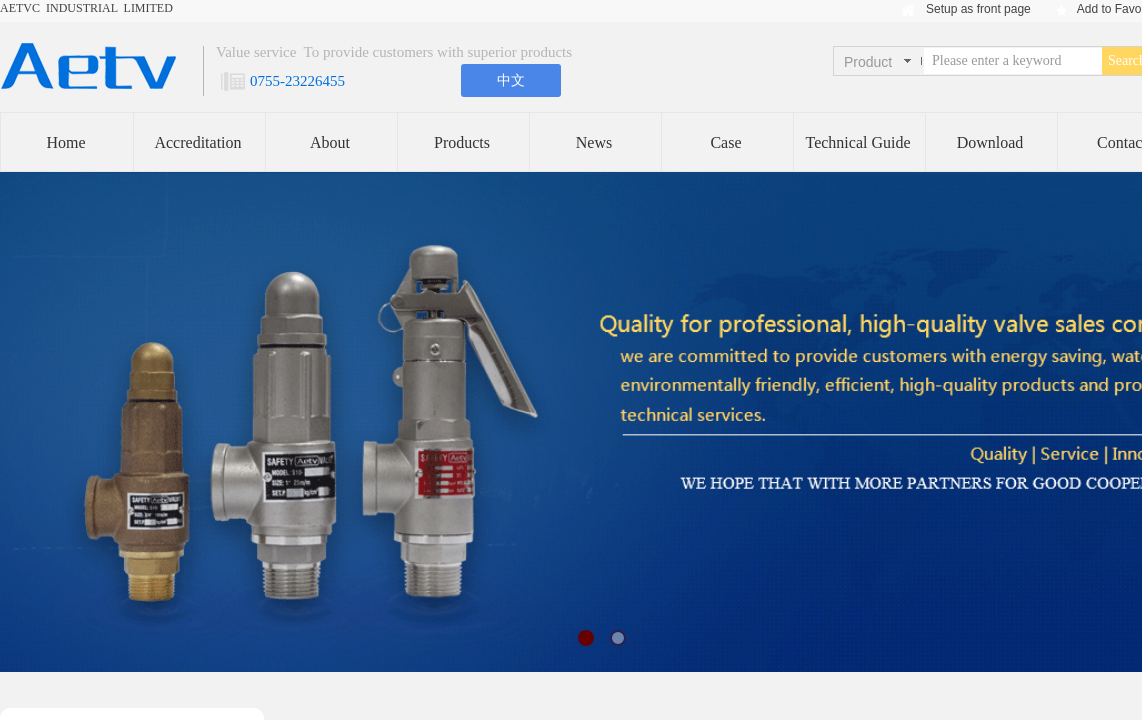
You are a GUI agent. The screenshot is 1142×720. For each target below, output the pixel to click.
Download (990, 142)
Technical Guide (857, 142)
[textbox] (1013, 61)
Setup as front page (978, 9)
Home (65, 142)
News (594, 142)
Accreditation (197, 142)
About (330, 142)
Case (725, 142)
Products (462, 142)
